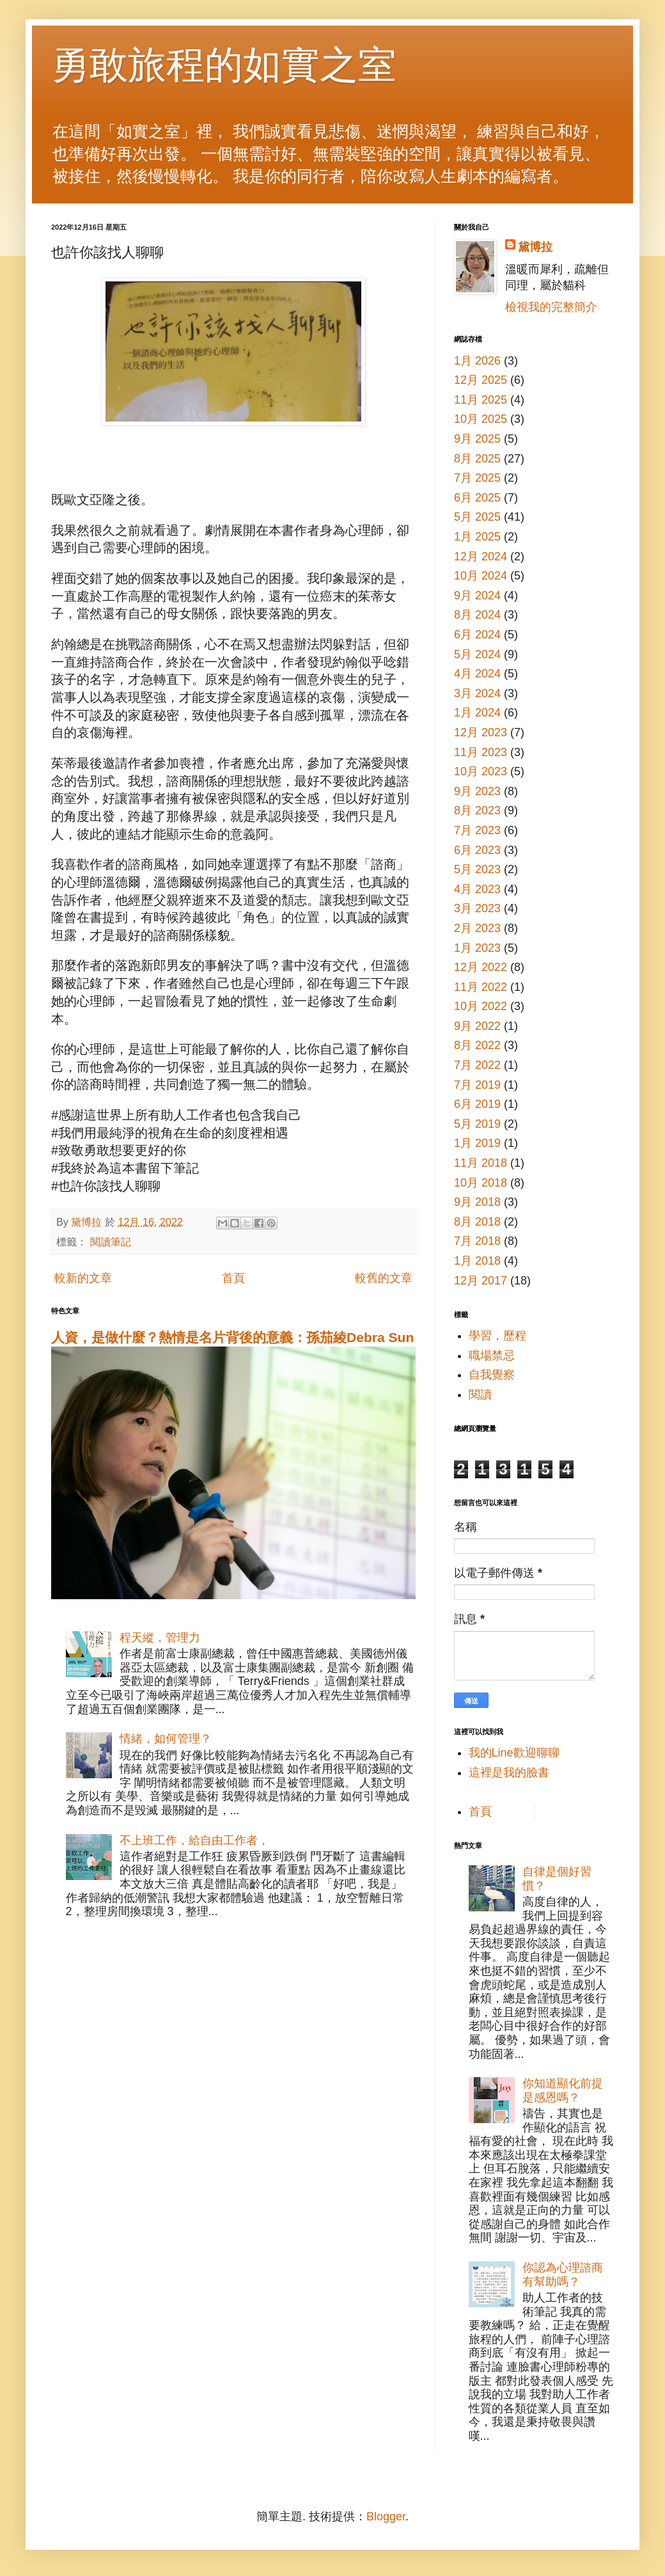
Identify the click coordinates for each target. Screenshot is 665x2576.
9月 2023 (477, 791)
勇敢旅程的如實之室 (223, 64)
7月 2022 (477, 1065)
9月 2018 (477, 1202)
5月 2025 (477, 516)
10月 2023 (480, 771)
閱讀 (480, 1394)
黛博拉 (535, 247)
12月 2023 (480, 732)
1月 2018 (477, 1260)
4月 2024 (477, 673)
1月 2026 (477, 360)
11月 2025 (480, 399)
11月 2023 (480, 752)
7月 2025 (477, 477)
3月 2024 (477, 693)
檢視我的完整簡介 (551, 307)
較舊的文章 (383, 1278)
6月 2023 (477, 850)
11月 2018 (480, 1163)
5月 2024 (477, 654)
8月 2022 (477, 1045)
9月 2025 (477, 438)
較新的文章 (83, 1278)
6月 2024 (477, 634)
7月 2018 (477, 1241)
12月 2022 (480, 967)
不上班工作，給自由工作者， (194, 1840)
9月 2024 (477, 595)
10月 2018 (480, 1182)
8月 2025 (477, 458)
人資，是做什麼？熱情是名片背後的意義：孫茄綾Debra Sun (232, 1337)
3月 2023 (477, 908)
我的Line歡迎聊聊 (514, 1752)
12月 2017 (480, 1280)
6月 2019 (477, 1104)
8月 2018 (477, 1221)
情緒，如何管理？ (166, 1738)
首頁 (233, 1278)
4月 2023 (477, 889)
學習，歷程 (497, 1335)
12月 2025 (480, 380)
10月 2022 (480, 1006)
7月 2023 (477, 830)
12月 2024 (480, 556)
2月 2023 (477, 928)
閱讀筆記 (110, 1241)
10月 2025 (480, 419)
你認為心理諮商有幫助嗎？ (562, 2274)
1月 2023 (477, 948)
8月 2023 (477, 810)
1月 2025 (477, 536)
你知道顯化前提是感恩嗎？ (562, 2090)
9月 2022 (477, 1026)
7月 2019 (477, 1085)
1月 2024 (477, 712)
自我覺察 (492, 1374)
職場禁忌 (492, 1355)
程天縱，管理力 (160, 1637)
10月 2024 (480, 575)
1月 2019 (477, 1143)
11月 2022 (480, 987)
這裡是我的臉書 (509, 1772)
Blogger (385, 2516)
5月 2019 (477, 1124)
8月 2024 (477, 614)
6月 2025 (477, 497)
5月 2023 (477, 869)
